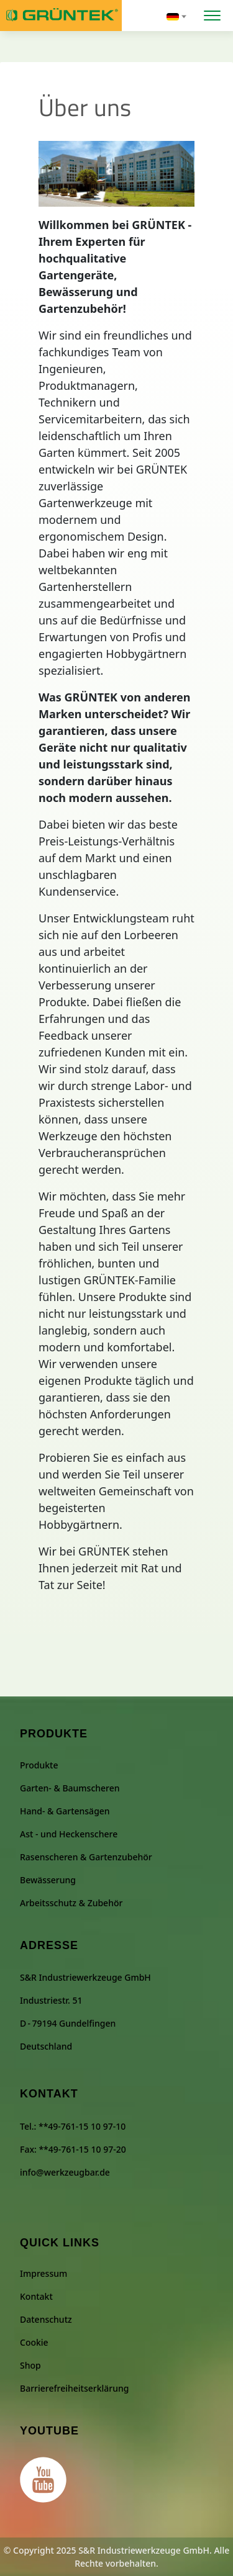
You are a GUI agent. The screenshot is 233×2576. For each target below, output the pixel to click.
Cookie (34, 2342)
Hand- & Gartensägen (65, 1811)
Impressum (43, 2273)
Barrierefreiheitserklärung (74, 2388)
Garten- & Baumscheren (70, 1788)
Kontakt (36, 2296)
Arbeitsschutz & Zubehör (71, 1903)
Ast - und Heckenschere (68, 1834)
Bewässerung (48, 1880)
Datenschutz (46, 2319)
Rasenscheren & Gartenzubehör (86, 1857)
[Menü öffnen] (212, 13)
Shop (30, 2365)
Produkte (39, 1765)
